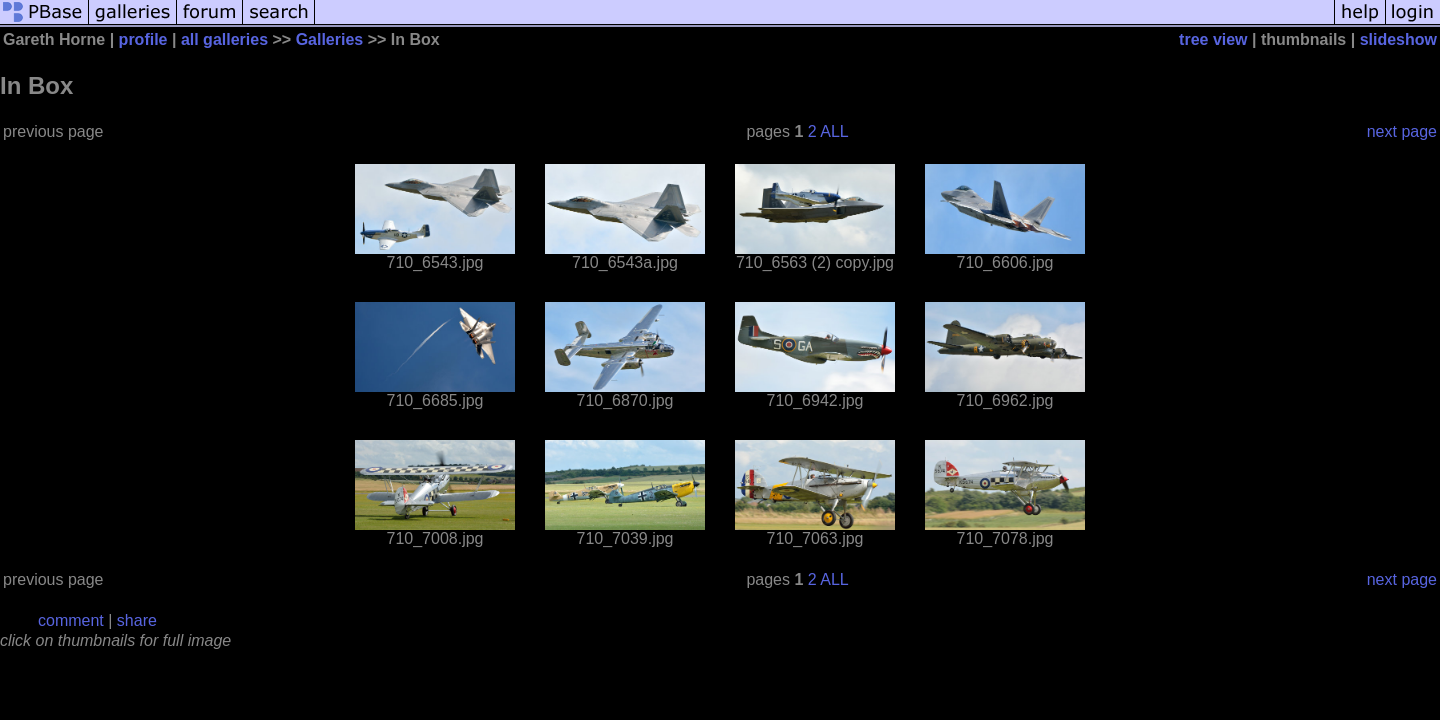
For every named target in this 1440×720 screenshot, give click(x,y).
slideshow (1398, 39)
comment (71, 620)
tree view (1213, 39)
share (137, 620)
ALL (834, 131)
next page (1402, 131)
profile (143, 39)
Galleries (330, 39)
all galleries (224, 39)
